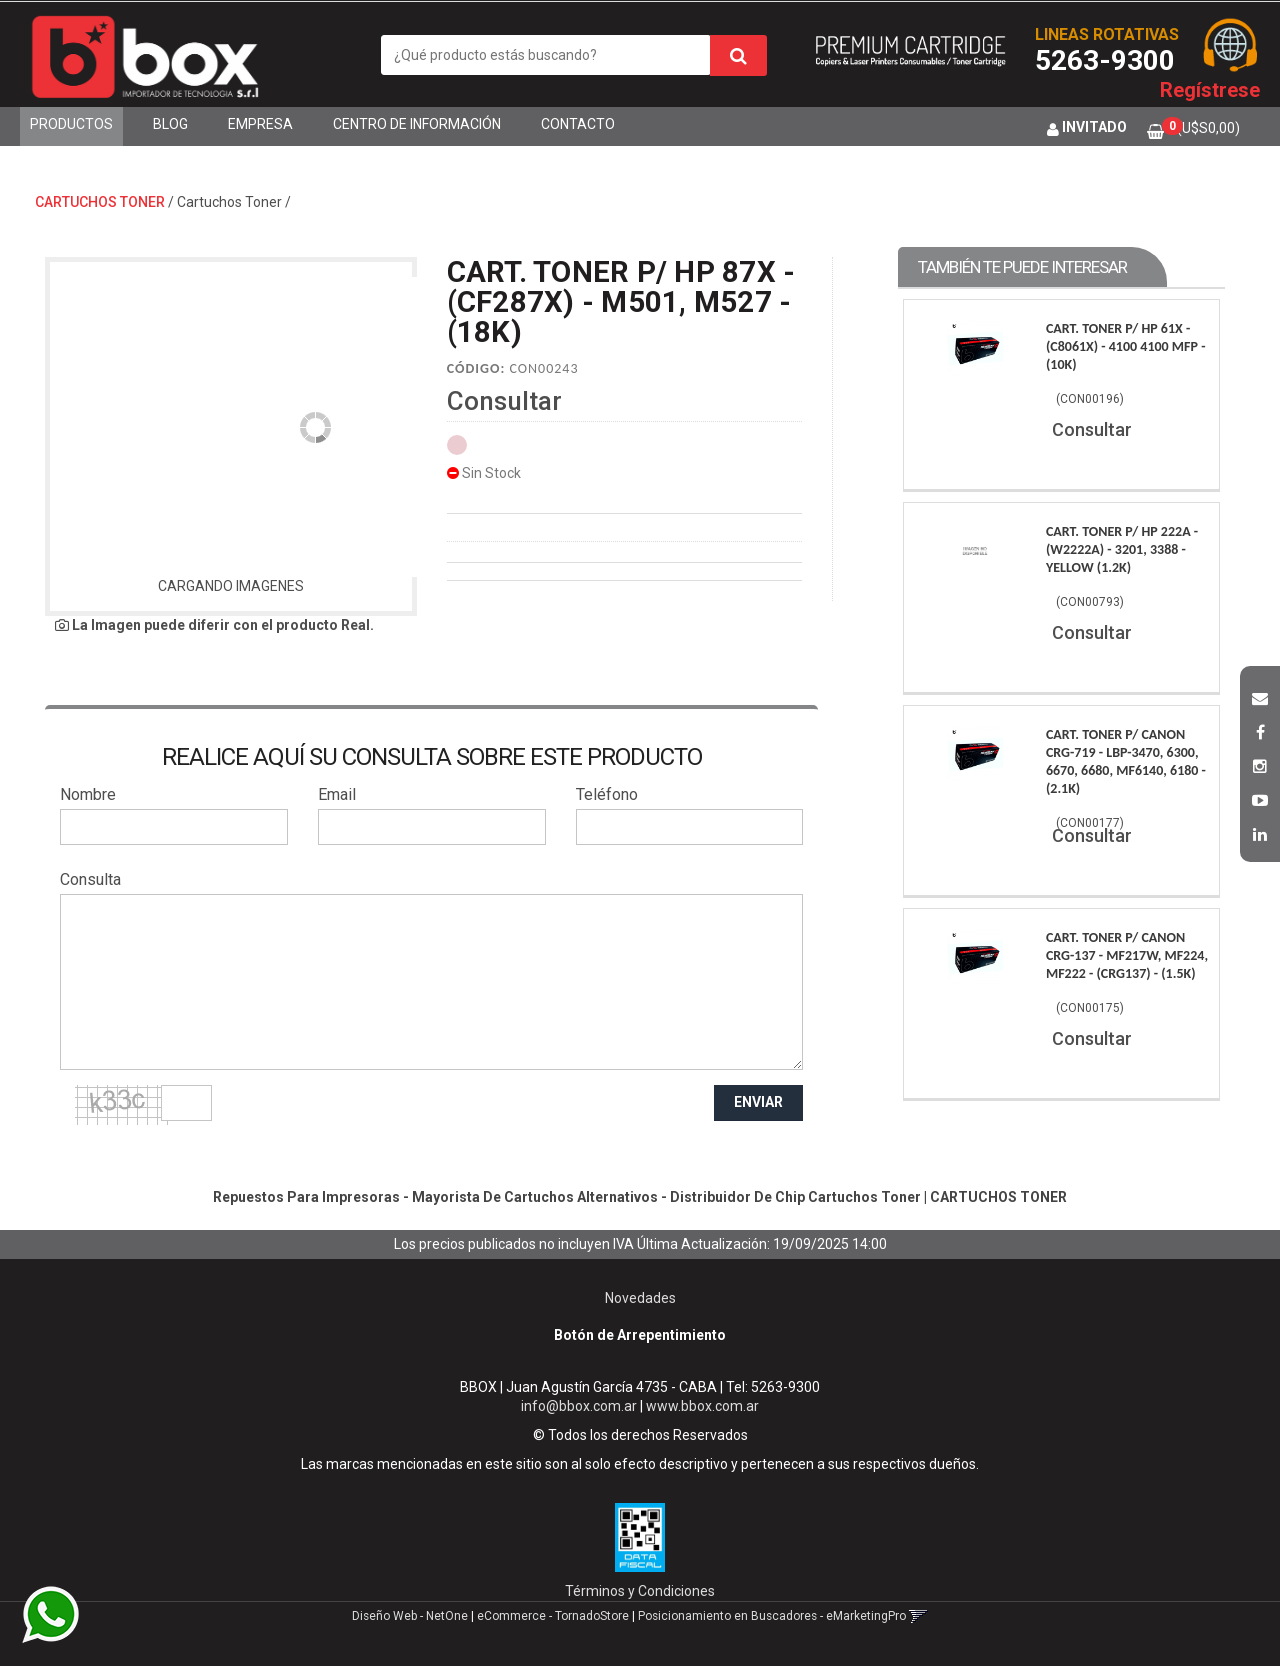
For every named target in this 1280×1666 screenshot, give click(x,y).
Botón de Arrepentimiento (640, 1335)
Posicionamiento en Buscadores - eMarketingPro (772, 1616)
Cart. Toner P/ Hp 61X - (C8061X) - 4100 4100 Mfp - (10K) (1126, 346)
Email (337, 794)
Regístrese (1210, 90)
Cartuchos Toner (229, 202)
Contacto (578, 124)
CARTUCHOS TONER (100, 202)
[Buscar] (738, 55)
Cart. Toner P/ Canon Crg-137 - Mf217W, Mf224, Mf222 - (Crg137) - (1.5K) (1127, 955)
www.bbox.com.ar (702, 1406)
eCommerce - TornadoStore (553, 1616)
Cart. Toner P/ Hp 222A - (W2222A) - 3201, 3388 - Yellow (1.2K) (1122, 549)
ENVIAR (758, 1102)
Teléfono (607, 794)
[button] (1260, 696)
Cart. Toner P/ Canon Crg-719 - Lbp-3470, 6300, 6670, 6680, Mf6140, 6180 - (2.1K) (1126, 761)
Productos (71, 124)
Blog (170, 124)
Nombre (88, 794)
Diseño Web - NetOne (410, 1616)
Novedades (640, 1298)
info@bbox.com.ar (579, 1406)
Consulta (90, 879)
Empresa (260, 124)
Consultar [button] (504, 401)
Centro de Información (417, 124)
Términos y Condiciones (640, 1591)
